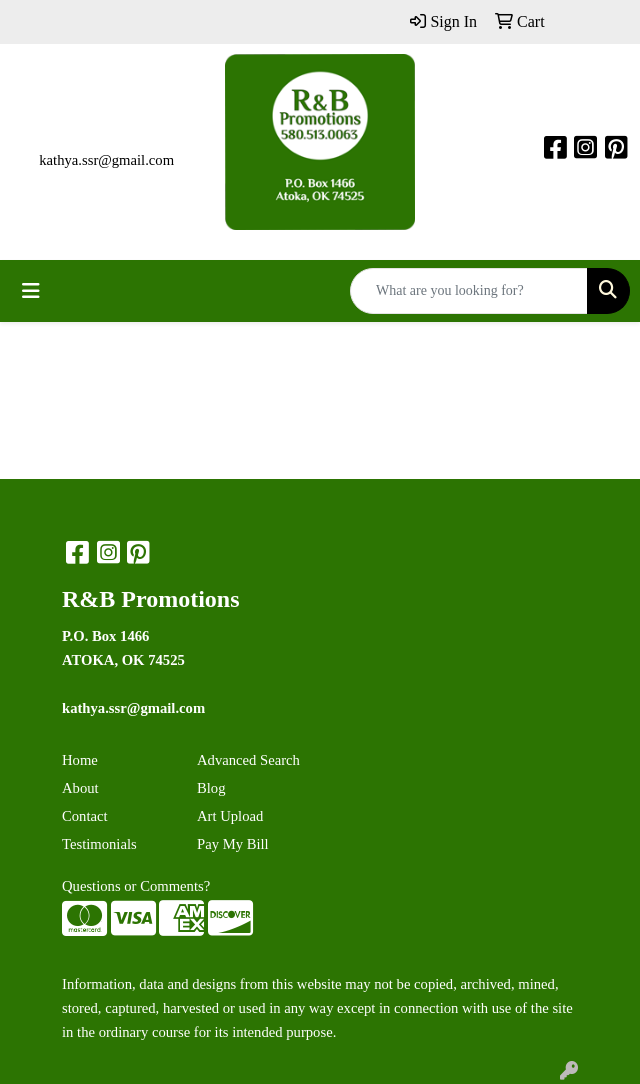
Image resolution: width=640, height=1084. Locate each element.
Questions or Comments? (136, 886)
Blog (211, 788)
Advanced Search (248, 760)
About (80, 788)
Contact (85, 816)
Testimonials (99, 844)
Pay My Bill (233, 844)
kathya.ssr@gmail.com (106, 160)
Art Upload (230, 816)
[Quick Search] (469, 291)
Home (80, 760)
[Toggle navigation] (31, 291)
